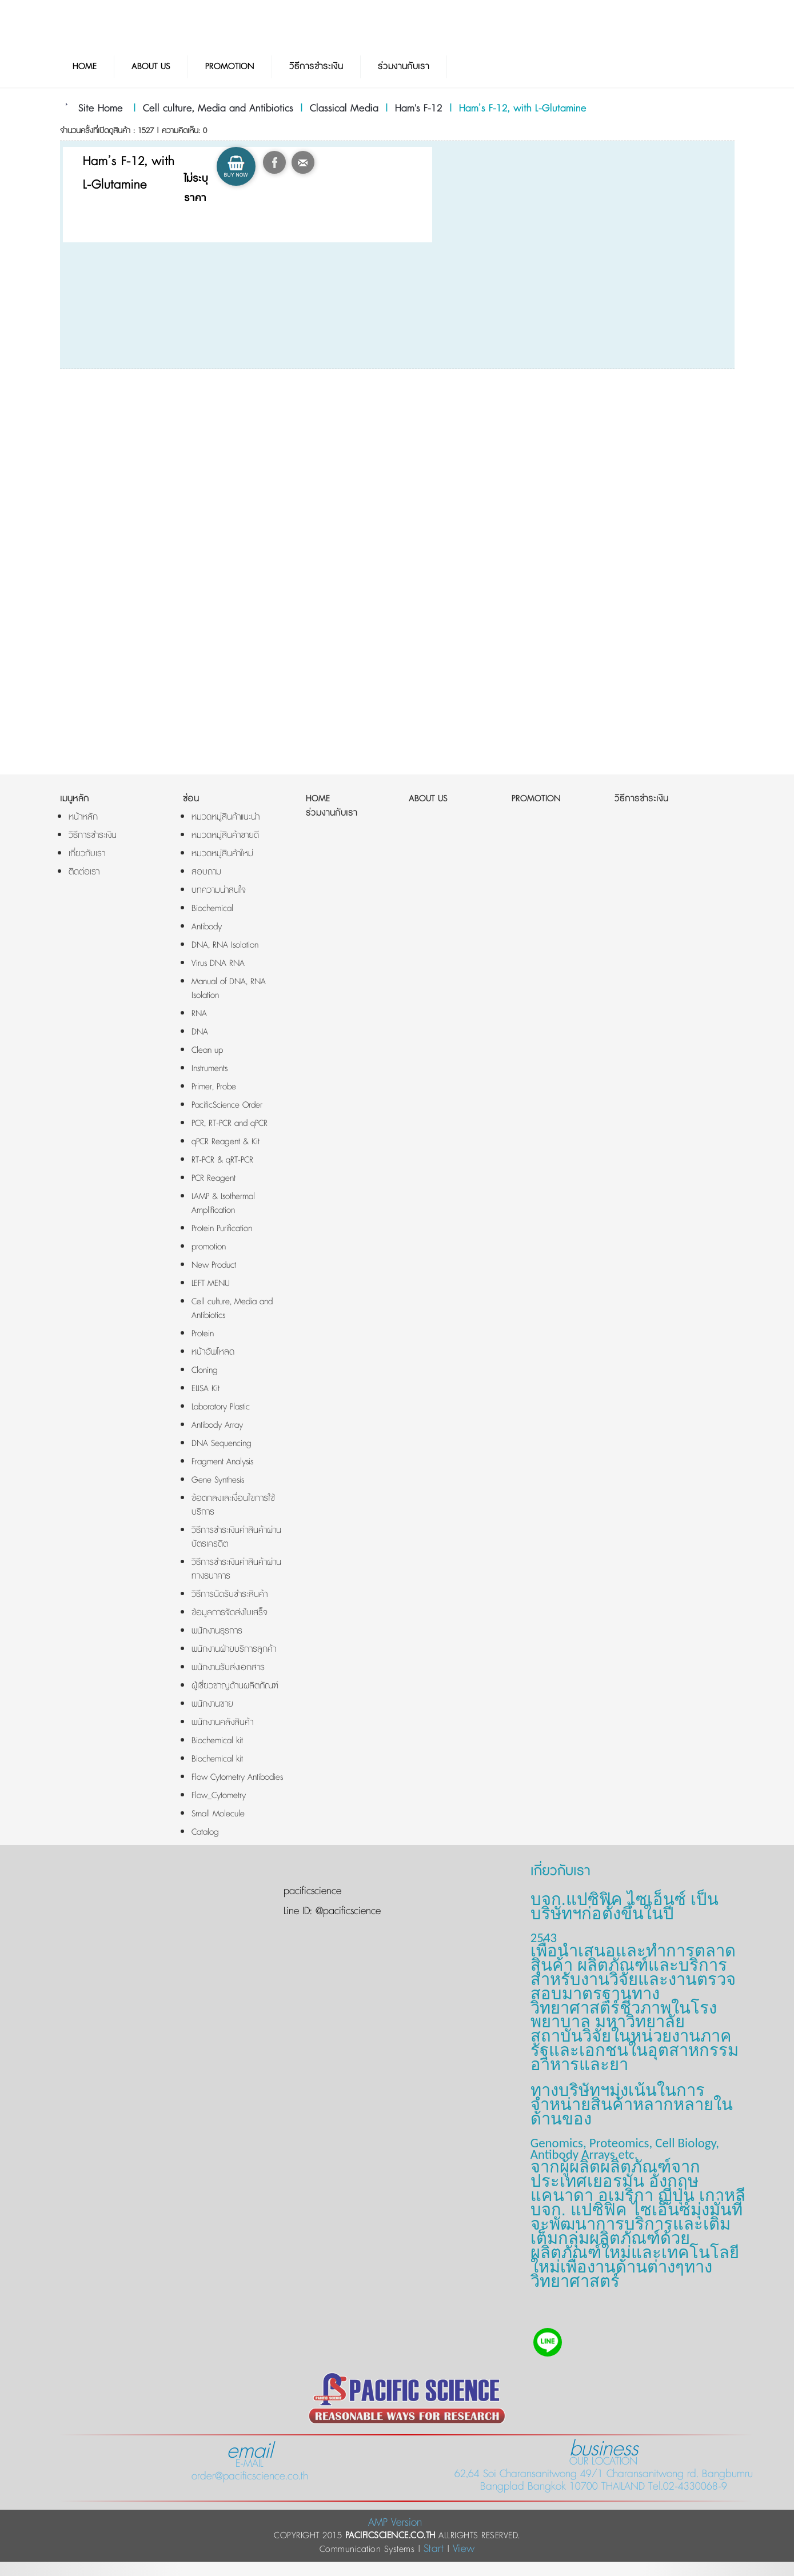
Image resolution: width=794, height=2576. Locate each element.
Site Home (100, 108)
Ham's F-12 (418, 108)
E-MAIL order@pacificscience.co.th (249, 2463)
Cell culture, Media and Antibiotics (218, 108)
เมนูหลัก (74, 798)
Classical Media (344, 108)
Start (434, 2549)
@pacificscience (346, 1911)
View (464, 2549)
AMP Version (395, 2522)
